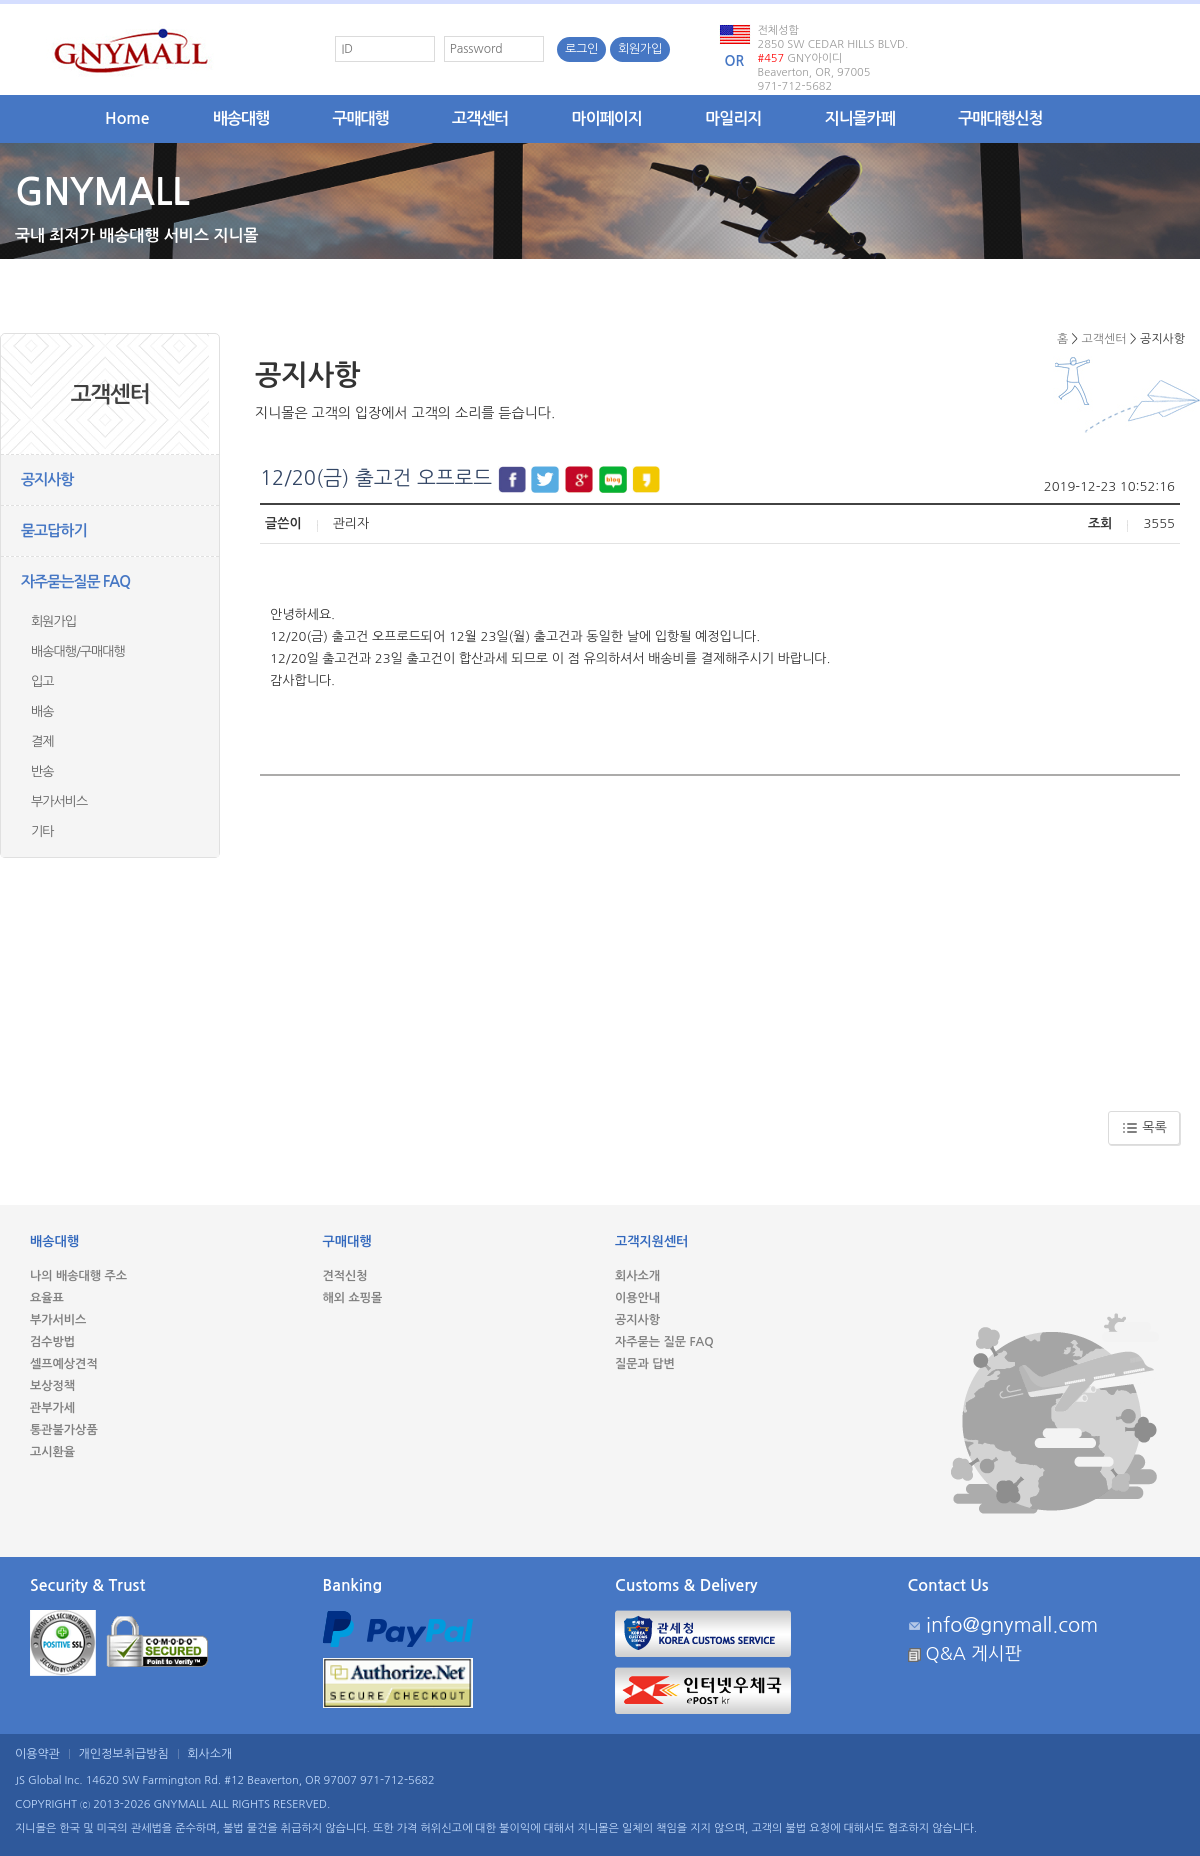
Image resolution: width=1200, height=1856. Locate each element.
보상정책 (52, 1386)
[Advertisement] (720, 936)
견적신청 (345, 1276)
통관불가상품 (64, 1430)
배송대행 (241, 118)
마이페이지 (607, 118)
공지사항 (47, 479)
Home (127, 118)
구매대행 (361, 118)
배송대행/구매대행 (78, 651)
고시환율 (52, 1452)
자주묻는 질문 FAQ (664, 1342)
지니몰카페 (860, 118)
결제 (42, 741)
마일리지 (733, 118)
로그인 (581, 49)
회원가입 (640, 49)
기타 (42, 831)
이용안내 (637, 1298)
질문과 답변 (645, 1364)
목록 (1144, 1128)
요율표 (47, 1298)
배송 (42, 711)
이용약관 (37, 1754)
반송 (42, 771)
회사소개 (637, 1276)
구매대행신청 (1000, 118)
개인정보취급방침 (124, 1754)
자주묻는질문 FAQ (75, 581)
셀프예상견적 (64, 1364)
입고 (42, 681)
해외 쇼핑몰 (353, 1298)
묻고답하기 (54, 530)
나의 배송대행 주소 (78, 1276)
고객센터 (480, 118)
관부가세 (52, 1408)
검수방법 (52, 1342)
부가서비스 (59, 801)
